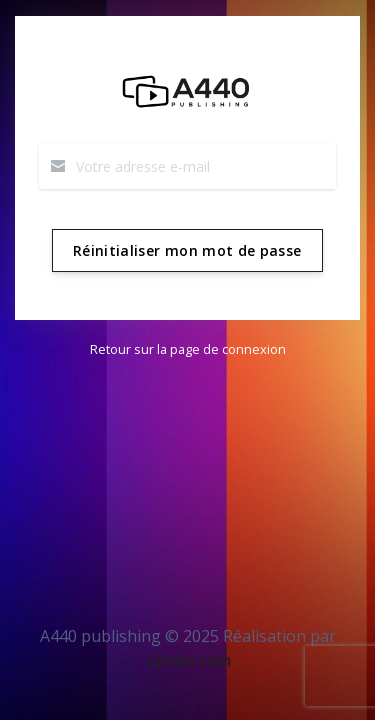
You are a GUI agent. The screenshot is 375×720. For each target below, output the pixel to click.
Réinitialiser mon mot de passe (187, 250)
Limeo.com (190, 660)
